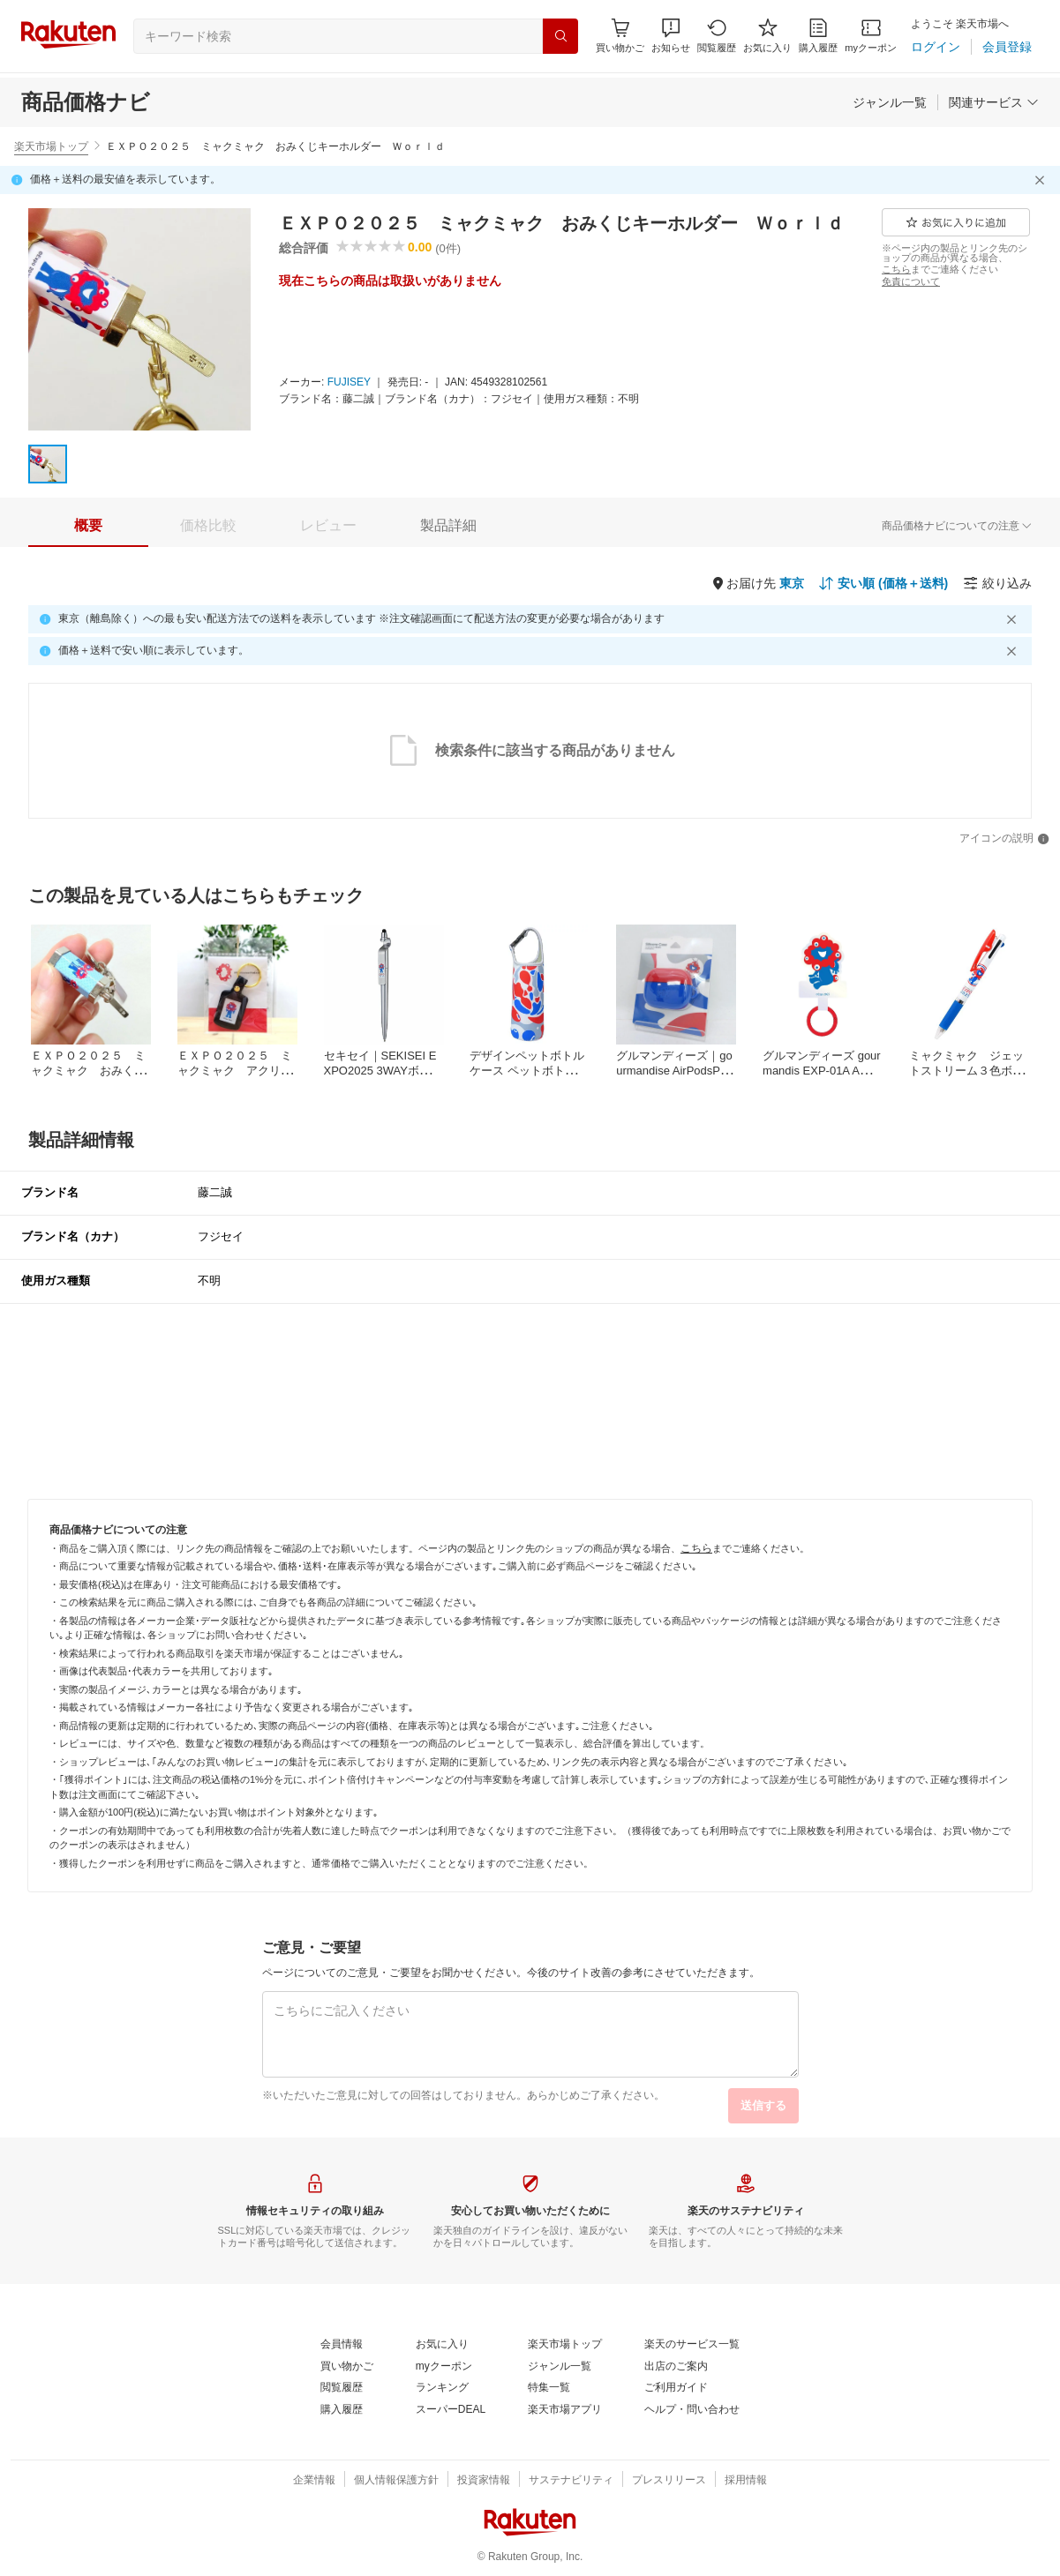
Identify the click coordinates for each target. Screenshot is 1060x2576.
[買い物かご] (346, 2367)
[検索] (560, 36)
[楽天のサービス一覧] (692, 2345)
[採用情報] (746, 2481)
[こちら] (896, 269)
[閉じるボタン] (1042, 180)
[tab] (88, 526)
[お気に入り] (767, 36)
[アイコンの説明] (1004, 839)
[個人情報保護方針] (396, 2481)
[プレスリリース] (669, 2481)
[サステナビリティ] (571, 2481)
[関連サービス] (994, 102)
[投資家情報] (483, 2481)
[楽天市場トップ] (565, 2345)
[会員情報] (341, 2345)
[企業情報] (314, 2481)
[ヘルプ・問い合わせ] (692, 2410)
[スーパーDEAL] (450, 2410)
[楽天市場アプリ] (565, 2410)
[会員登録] (1007, 47)
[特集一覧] (549, 2388)
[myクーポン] (871, 36)
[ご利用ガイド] (676, 2388)
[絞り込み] (997, 583)
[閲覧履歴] (716, 36)
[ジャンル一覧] (890, 102)
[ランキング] (442, 2388)
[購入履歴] (818, 36)
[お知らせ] (670, 36)
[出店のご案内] (676, 2367)
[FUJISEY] (349, 383)
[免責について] (911, 281)
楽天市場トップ (51, 146)
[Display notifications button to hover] (620, 36)
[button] (670, 36)
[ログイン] (935, 47)
